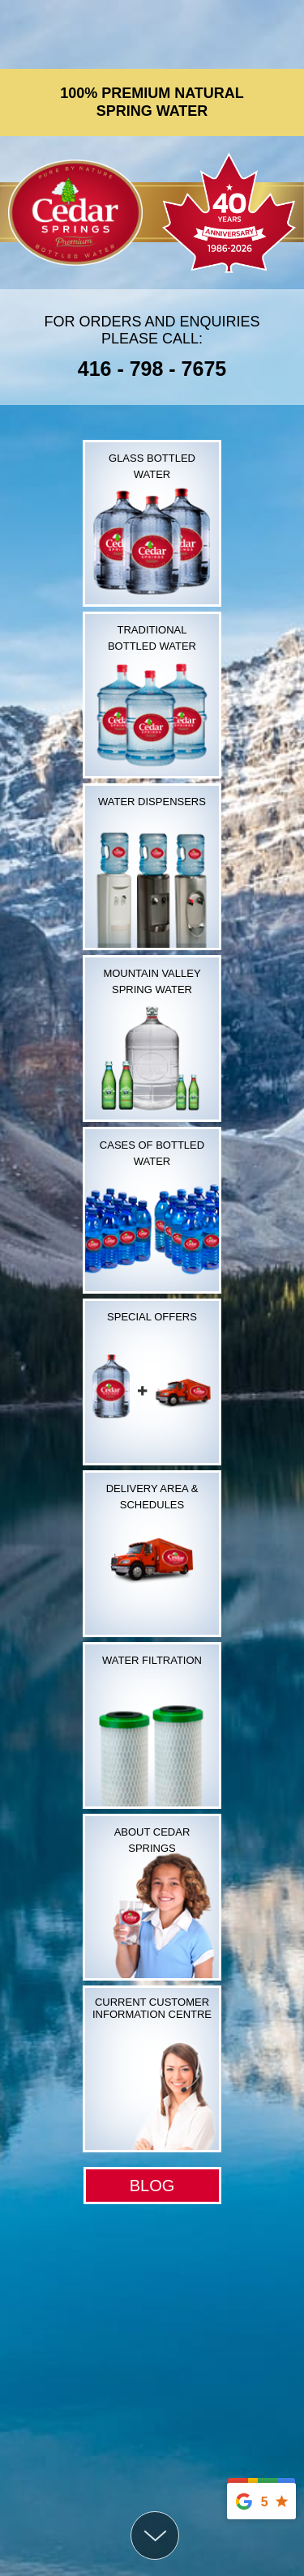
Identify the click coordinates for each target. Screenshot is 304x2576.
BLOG (152, 2185)
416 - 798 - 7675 (152, 368)
